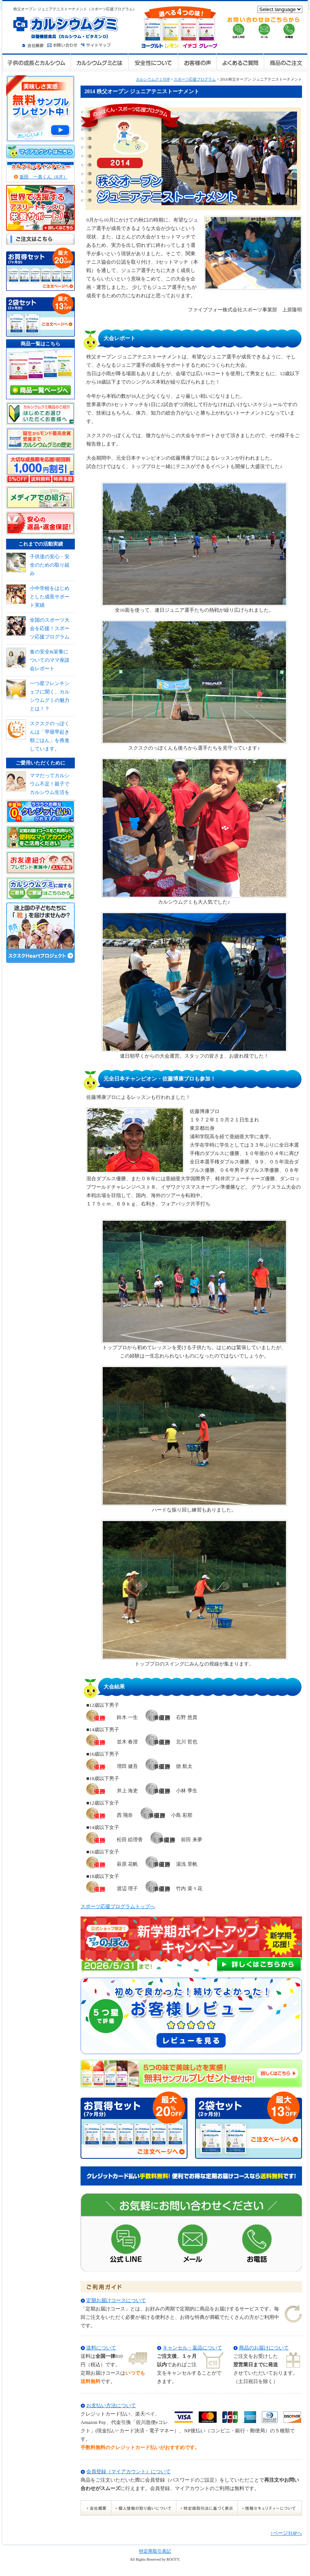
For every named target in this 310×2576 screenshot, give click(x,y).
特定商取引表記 (155, 2551)
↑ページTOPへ (286, 2533)
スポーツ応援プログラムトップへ (118, 1906)
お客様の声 (197, 62)
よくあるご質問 (239, 62)
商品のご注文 (285, 62)
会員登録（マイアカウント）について (128, 2471)
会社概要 (34, 45)
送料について (101, 2348)
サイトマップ (97, 45)
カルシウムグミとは (99, 62)
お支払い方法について (111, 2405)
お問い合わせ (64, 45)
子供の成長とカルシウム (36, 62)
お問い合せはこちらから (263, 28)
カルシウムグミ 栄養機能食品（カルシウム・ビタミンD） (65, 27)
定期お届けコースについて (116, 2300)
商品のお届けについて (264, 2348)
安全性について (153, 62)
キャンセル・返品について (192, 2348)
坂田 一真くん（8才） (43, 177)
